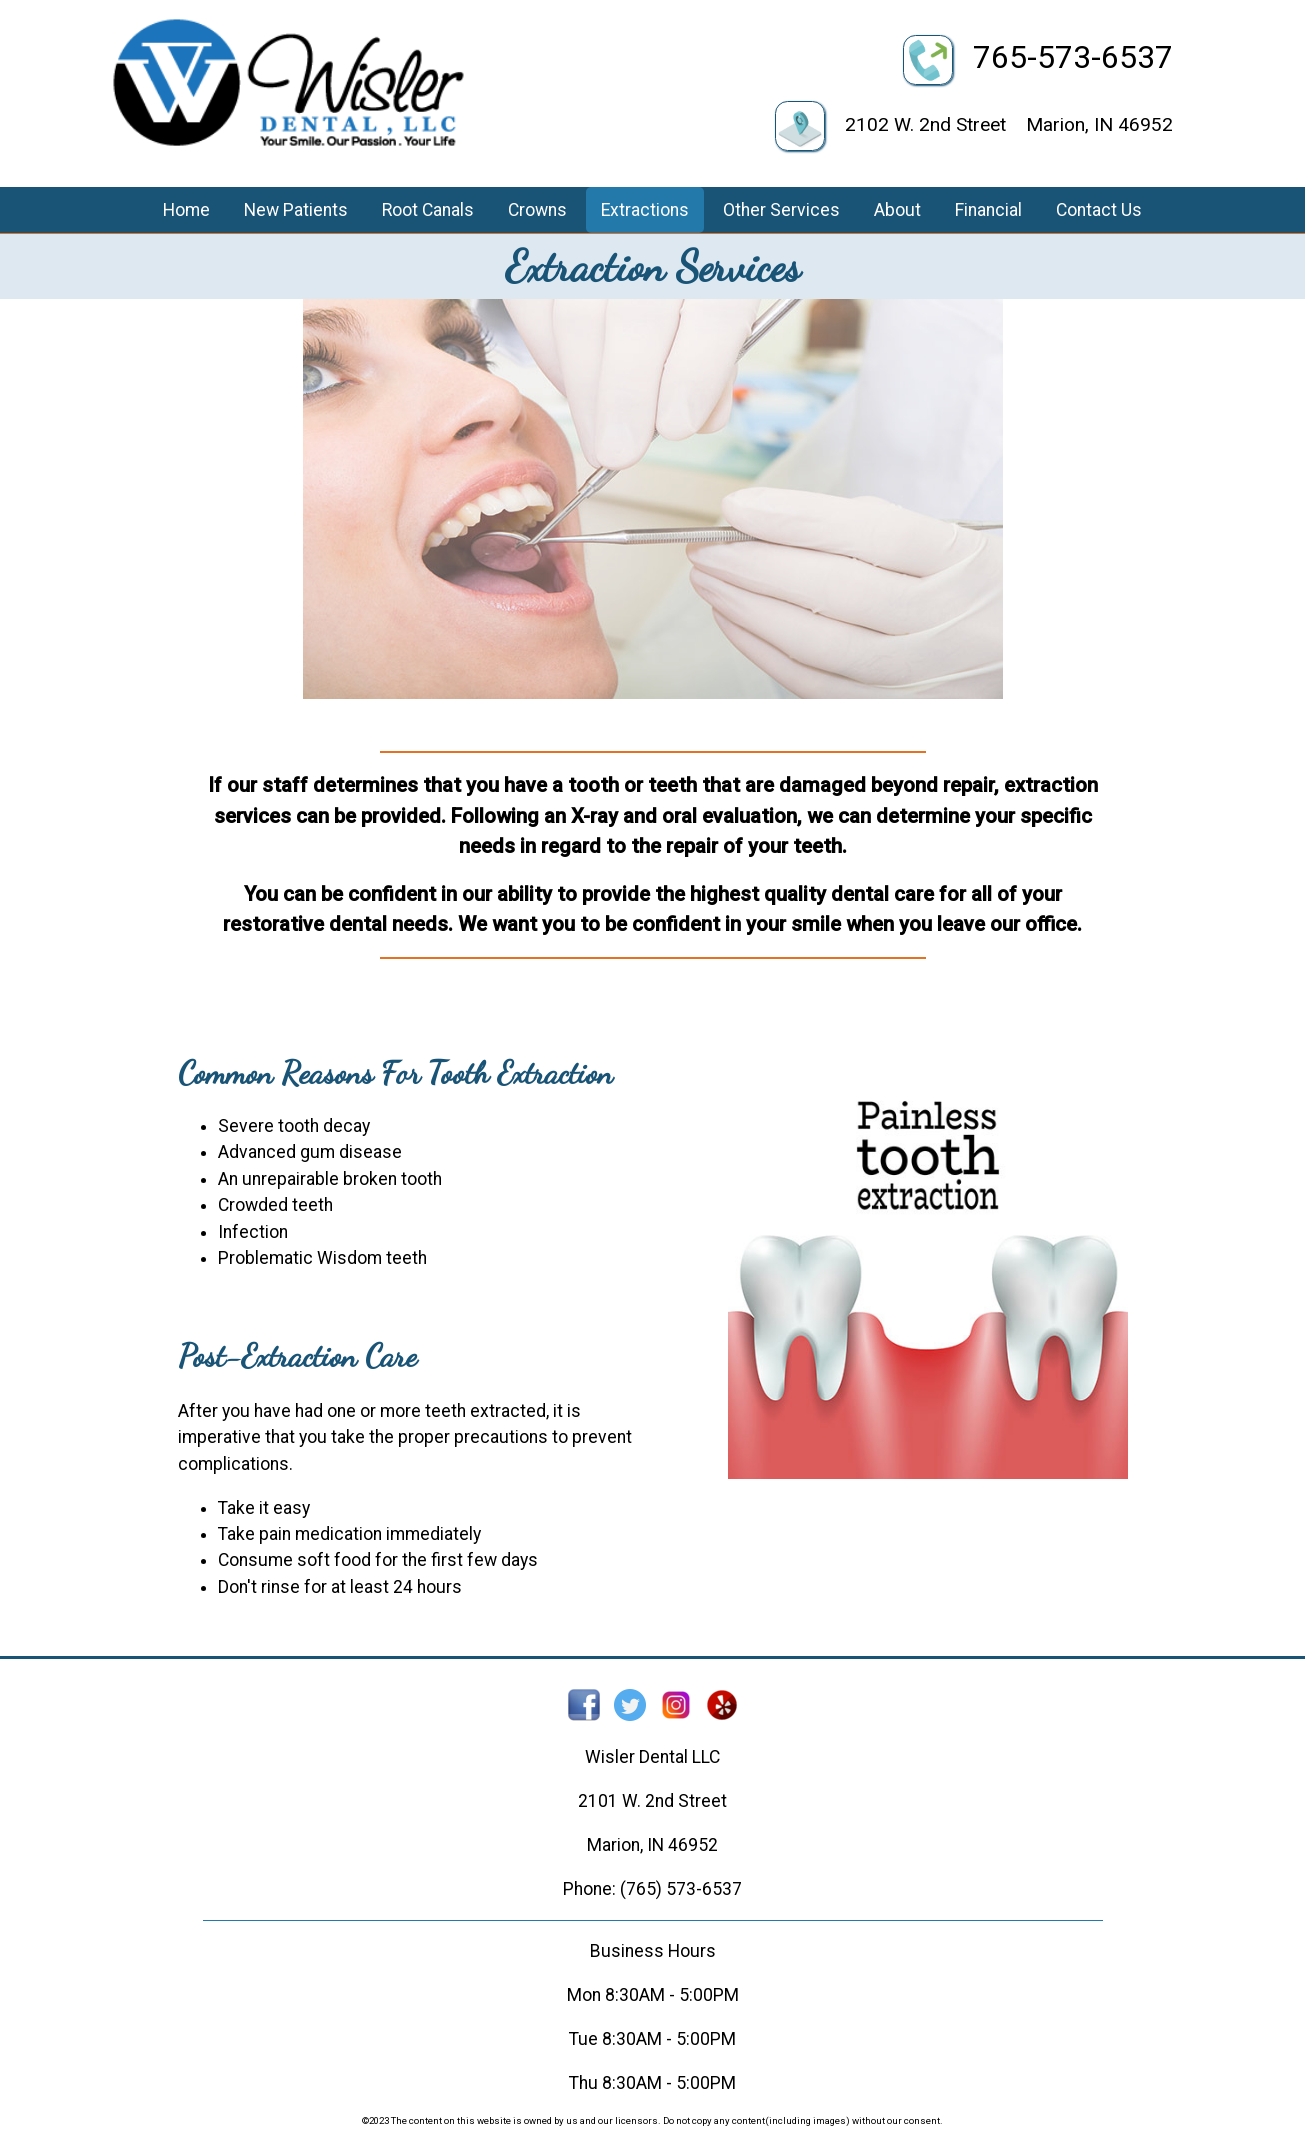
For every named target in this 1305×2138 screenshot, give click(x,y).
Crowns (537, 210)
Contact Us (1099, 210)
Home (186, 210)
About (897, 210)
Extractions (645, 210)
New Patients (296, 210)
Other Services (781, 210)
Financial (988, 210)
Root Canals (428, 210)
